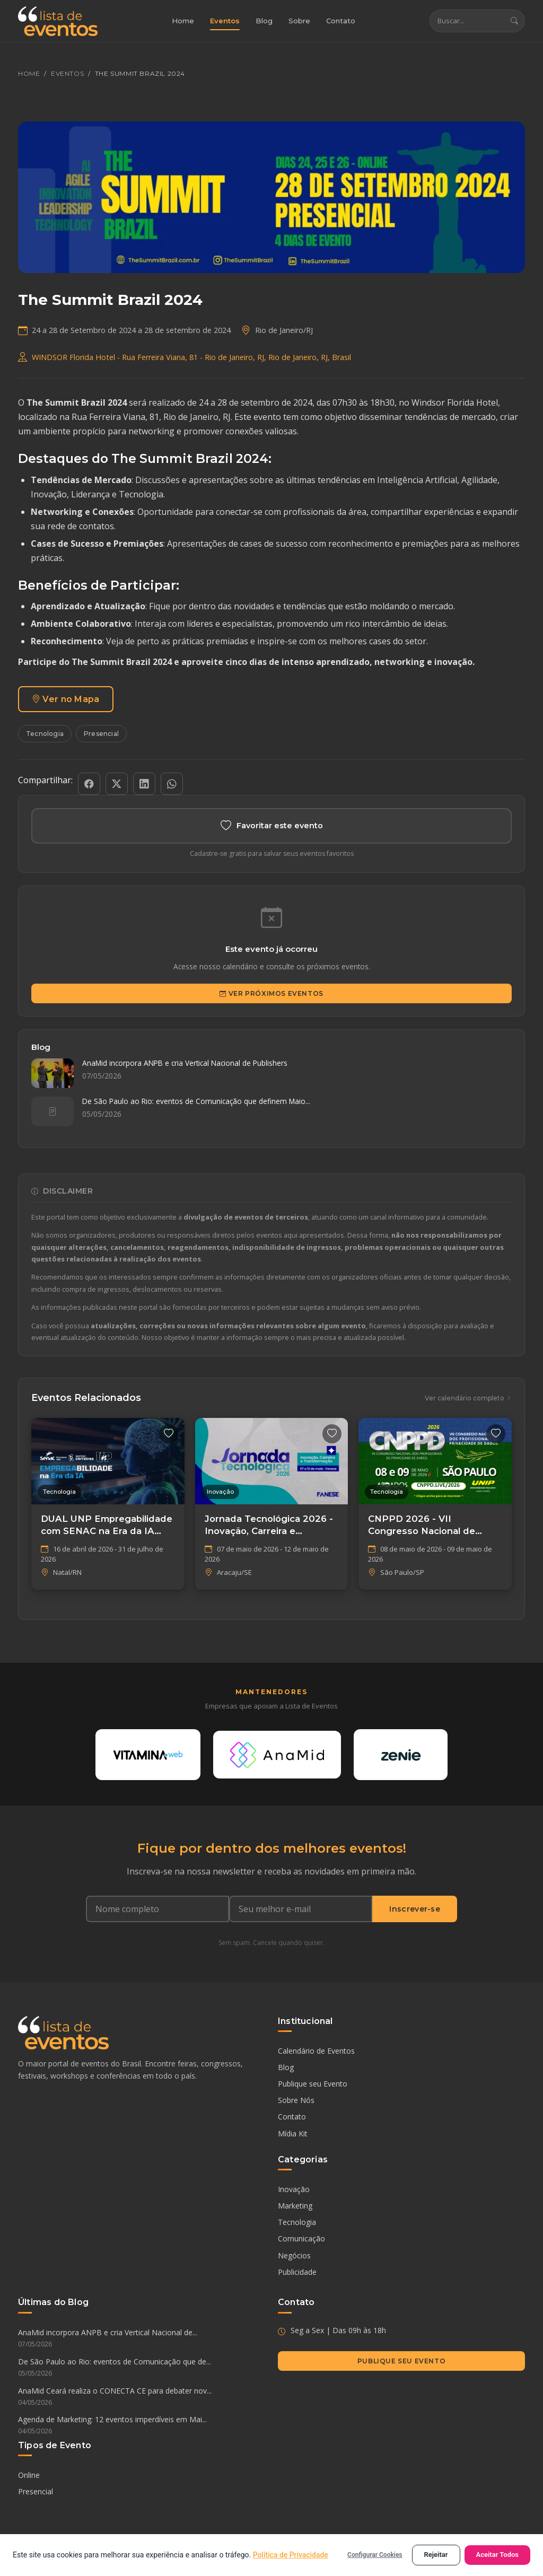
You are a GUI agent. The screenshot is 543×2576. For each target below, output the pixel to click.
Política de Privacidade (291, 2555)
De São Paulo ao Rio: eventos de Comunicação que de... (141, 2369)
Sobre (299, 21)
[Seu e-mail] (300, 1910)
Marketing (295, 2207)
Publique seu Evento (312, 2085)
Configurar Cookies (374, 2555)
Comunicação (301, 2240)
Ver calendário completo (468, 1398)
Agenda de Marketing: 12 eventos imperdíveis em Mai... (141, 2427)
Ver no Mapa (66, 699)
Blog (264, 21)
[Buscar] (514, 21)
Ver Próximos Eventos (271, 994)
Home (183, 21)
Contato (340, 21)
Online (29, 2476)
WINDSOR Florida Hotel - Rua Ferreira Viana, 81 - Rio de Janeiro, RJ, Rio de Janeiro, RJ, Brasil (191, 357)
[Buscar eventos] (467, 21)
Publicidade (297, 2273)
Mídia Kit (293, 2135)
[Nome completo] (157, 1910)
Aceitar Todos (497, 2555)
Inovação (294, 2191)
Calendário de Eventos (316, 2052)
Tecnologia (45, 734)
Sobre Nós (296, 2102)
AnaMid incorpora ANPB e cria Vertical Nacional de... (141, 2340)
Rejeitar (436, 2555)
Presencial (101, 734)
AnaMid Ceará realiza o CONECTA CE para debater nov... (141, 2398)
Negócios (294, 2256)
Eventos (225, 21)
